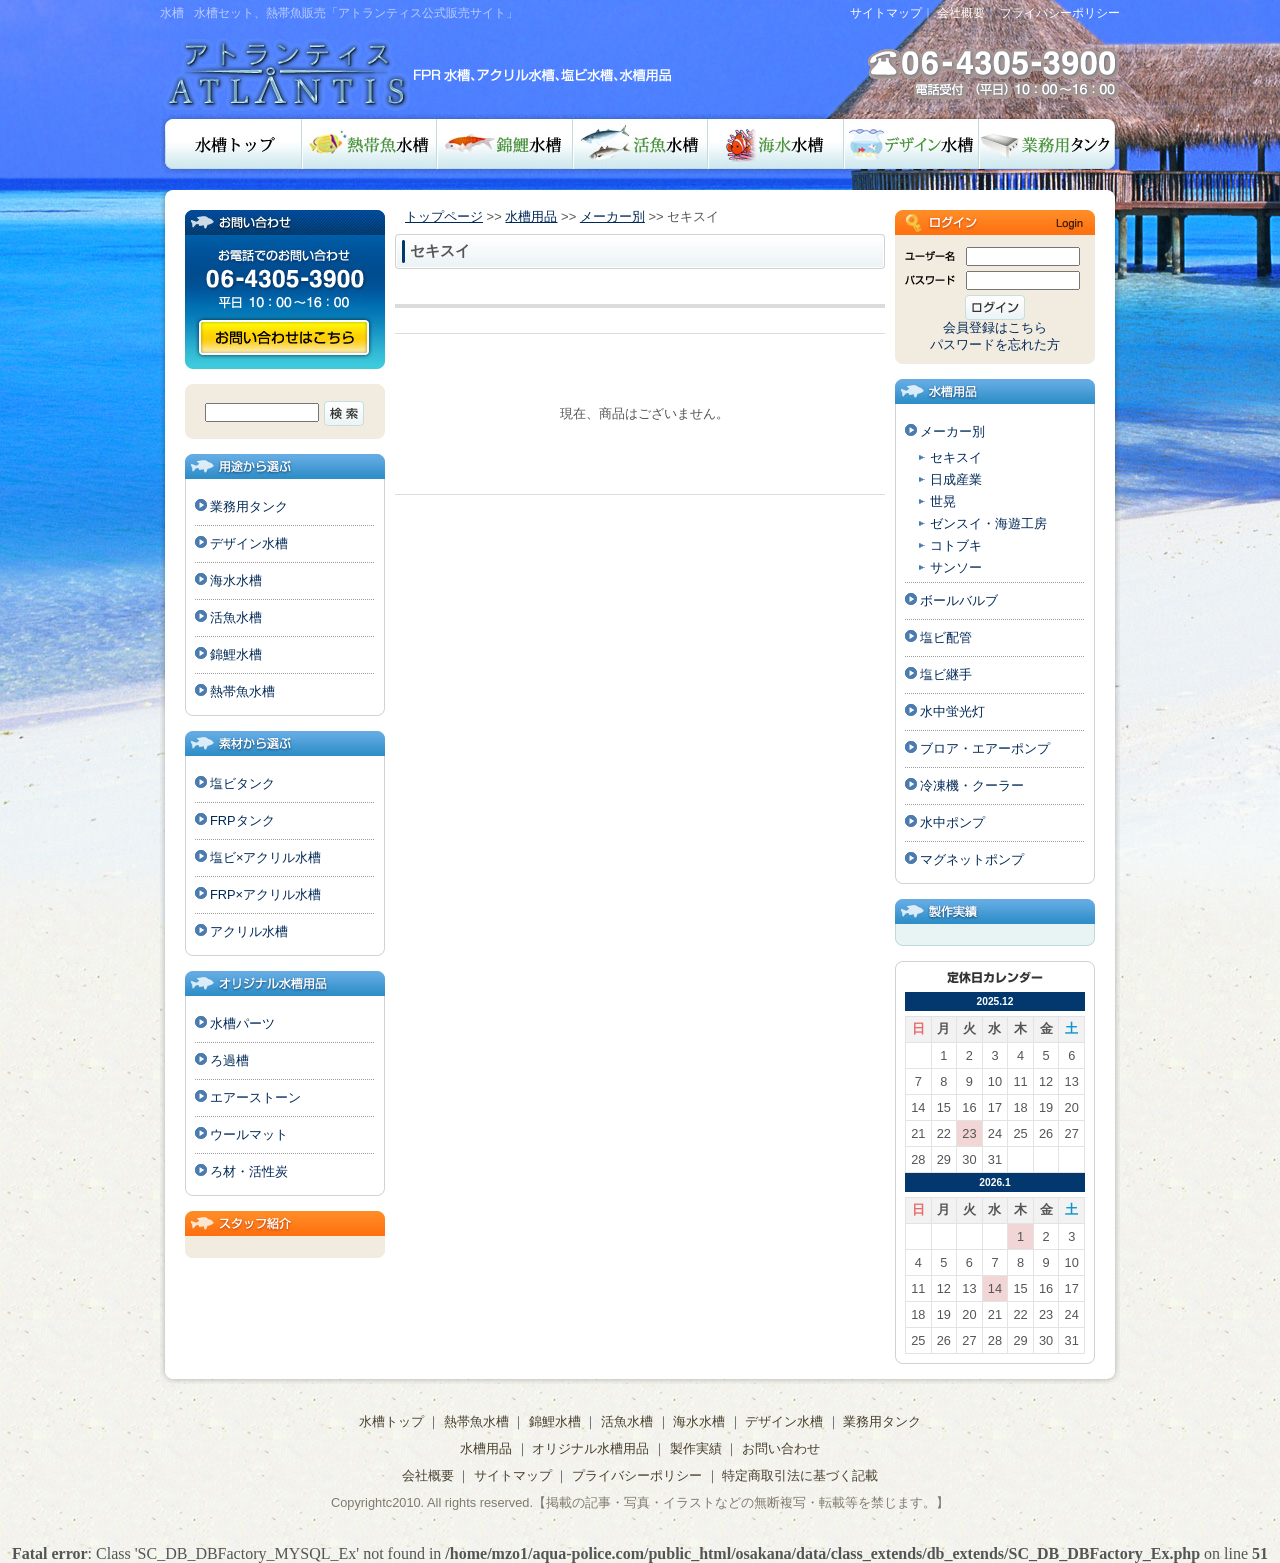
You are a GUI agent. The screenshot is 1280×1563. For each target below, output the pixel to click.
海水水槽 (776, 144)
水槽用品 (531, 216)
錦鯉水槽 (505, 144)
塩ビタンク (242, 783)
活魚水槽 (640, 144)
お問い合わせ (284, 337)
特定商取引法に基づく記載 (800, 1475)
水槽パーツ (242, 1023)
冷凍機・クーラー (972, 785)
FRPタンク (242, 820)
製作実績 (696, 1448)
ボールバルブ (959, 600)
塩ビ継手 (946, 674)
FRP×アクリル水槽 (265, 894)
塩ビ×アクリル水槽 (265, 857)
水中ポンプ (952, 822)
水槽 (172, 13)
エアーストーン (255, 1097)
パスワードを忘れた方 (995, 344)
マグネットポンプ (972, 859)
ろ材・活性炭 (249, 1171)
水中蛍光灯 (952, 711)
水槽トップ (231, 144)
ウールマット (249, 1134)
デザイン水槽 (911, 144)
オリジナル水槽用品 (590, 1448)
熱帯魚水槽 (369, 144)
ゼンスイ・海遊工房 (988, 523)
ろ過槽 (229, 1060)
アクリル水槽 (249, 931)
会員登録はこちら (995, 327)
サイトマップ (886, 13)
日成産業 (956, 479)
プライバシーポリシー (1060, 13)
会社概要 (961, 13)
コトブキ (956, 545)
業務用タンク (1049, 144)
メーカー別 (612, 216)
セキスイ (956, 457)
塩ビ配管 (946, 637)
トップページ (444, 216)
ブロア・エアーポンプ (985, 748)
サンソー (956, 567)
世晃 (943, 501)
